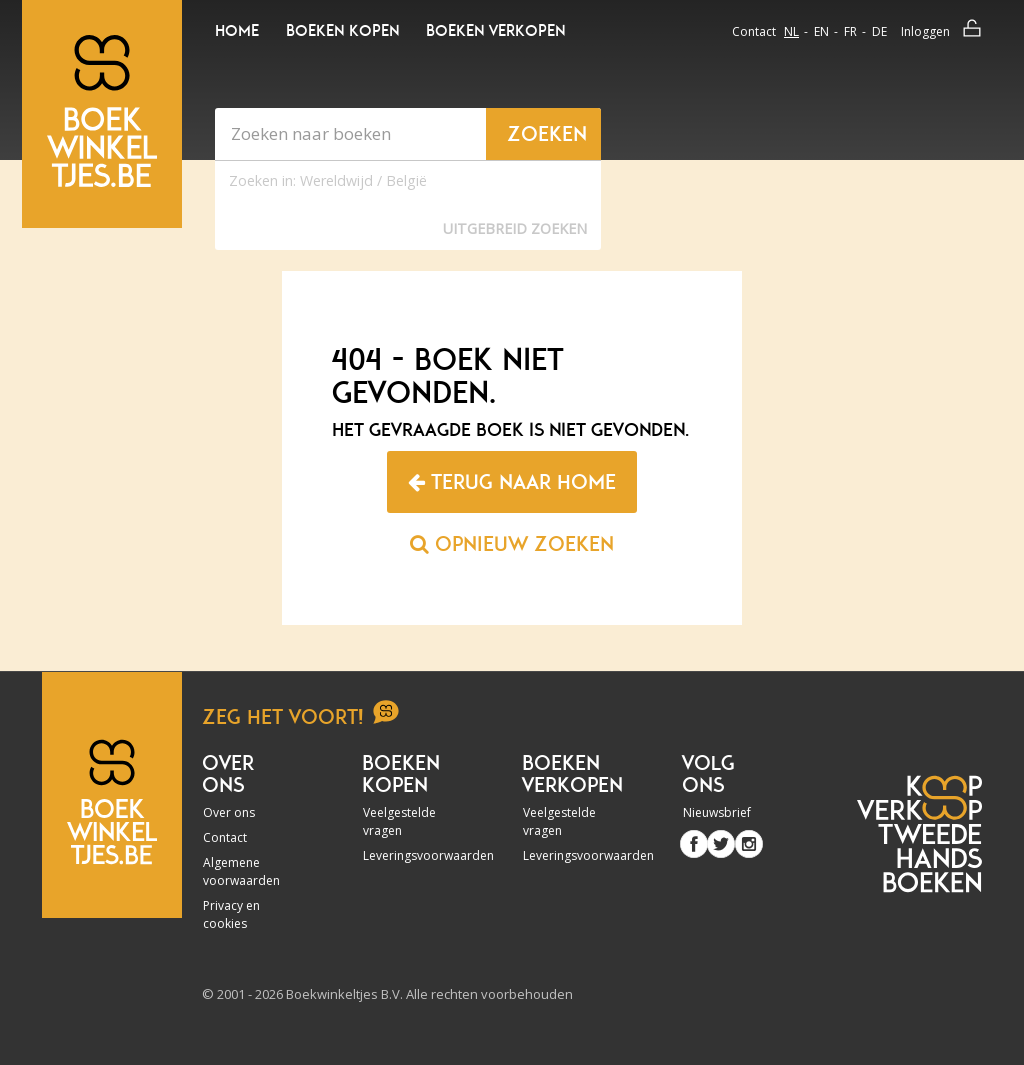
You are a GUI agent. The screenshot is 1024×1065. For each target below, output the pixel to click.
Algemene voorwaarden (241, 871)
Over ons (229, 812)
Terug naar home (512, 482)
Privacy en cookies (231, 914)
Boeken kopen (342, 31)
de (879, 31)
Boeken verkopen (495, 31)
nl (791, 31)
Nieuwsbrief (717, 812)
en (821, 31)
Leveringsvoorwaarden (406, 855)
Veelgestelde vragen (399, 821)
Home (237, 31)
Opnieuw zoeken (512, 544)
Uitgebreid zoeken (515, 228)
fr (850, 31)
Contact (754, 31)
